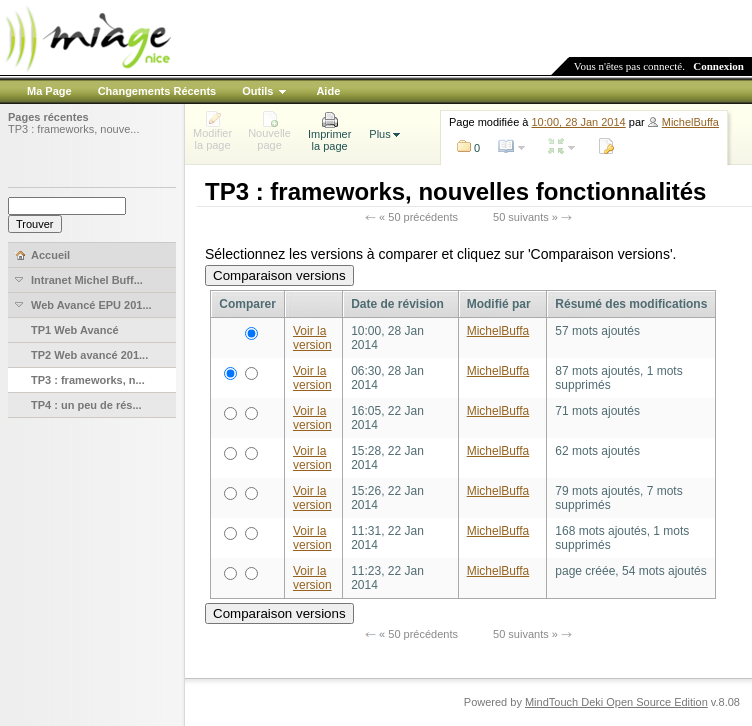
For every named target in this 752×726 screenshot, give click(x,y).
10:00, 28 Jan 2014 (579, 122)
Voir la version (312, 338)
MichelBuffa (690, 122)
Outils (257, 91)
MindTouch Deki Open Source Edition (616, 702)
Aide (328, 91)
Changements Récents (157, 91)
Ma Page (49, 91)
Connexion (718, 66)
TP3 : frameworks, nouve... (73, 129)
